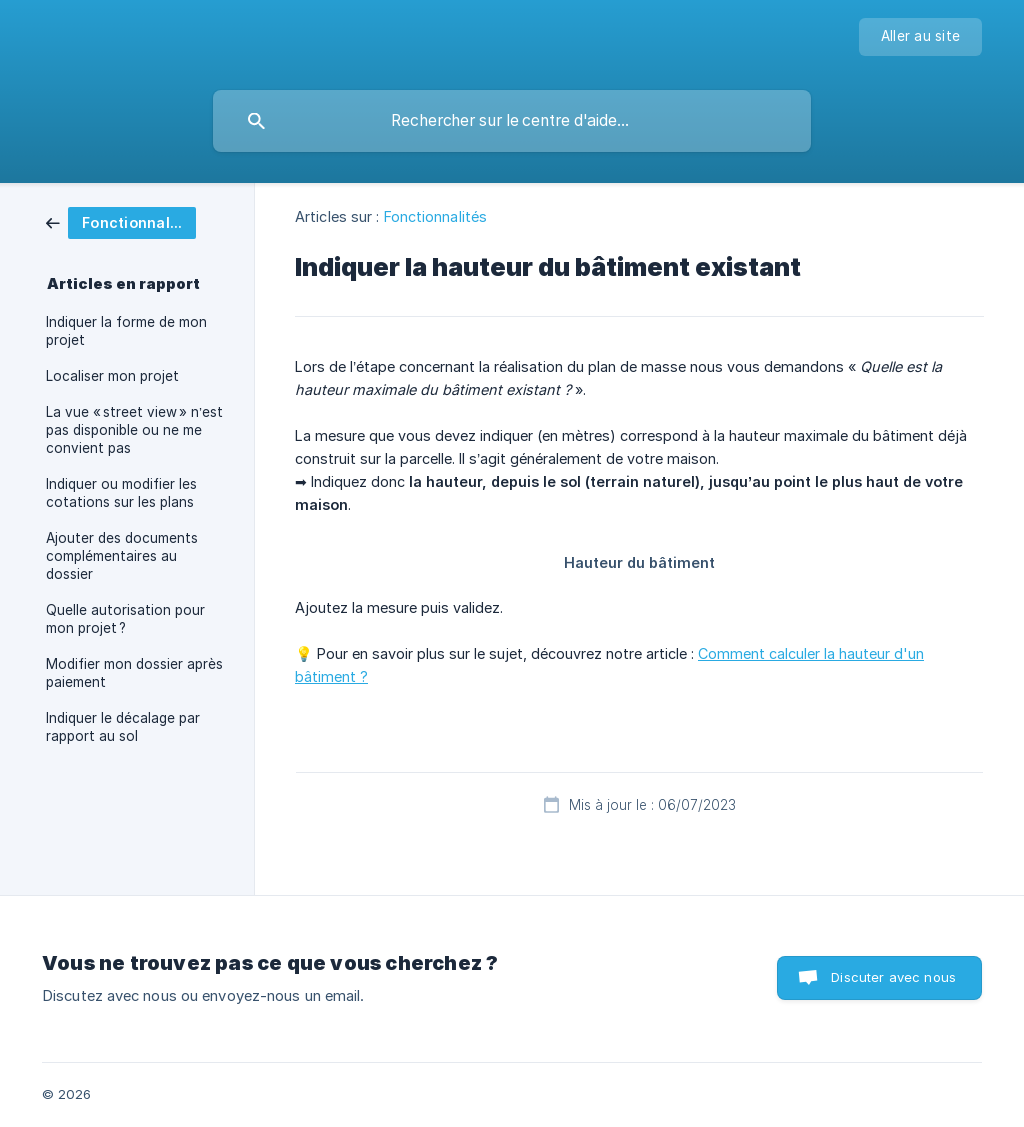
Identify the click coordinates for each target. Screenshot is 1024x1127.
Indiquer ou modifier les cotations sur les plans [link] (121, 493)
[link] (121, 221)
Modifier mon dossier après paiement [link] (134, 673)
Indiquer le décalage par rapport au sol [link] (123, 727)
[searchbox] (512, 121)
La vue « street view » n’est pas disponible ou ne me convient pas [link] (134, 430)
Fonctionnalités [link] (436, 216)
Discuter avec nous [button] (893, 977)
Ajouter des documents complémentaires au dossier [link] (122, 556)
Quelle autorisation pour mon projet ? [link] (125, 619)
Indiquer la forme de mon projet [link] (126, 331)
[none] (920, 37)
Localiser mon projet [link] (112, 376)
